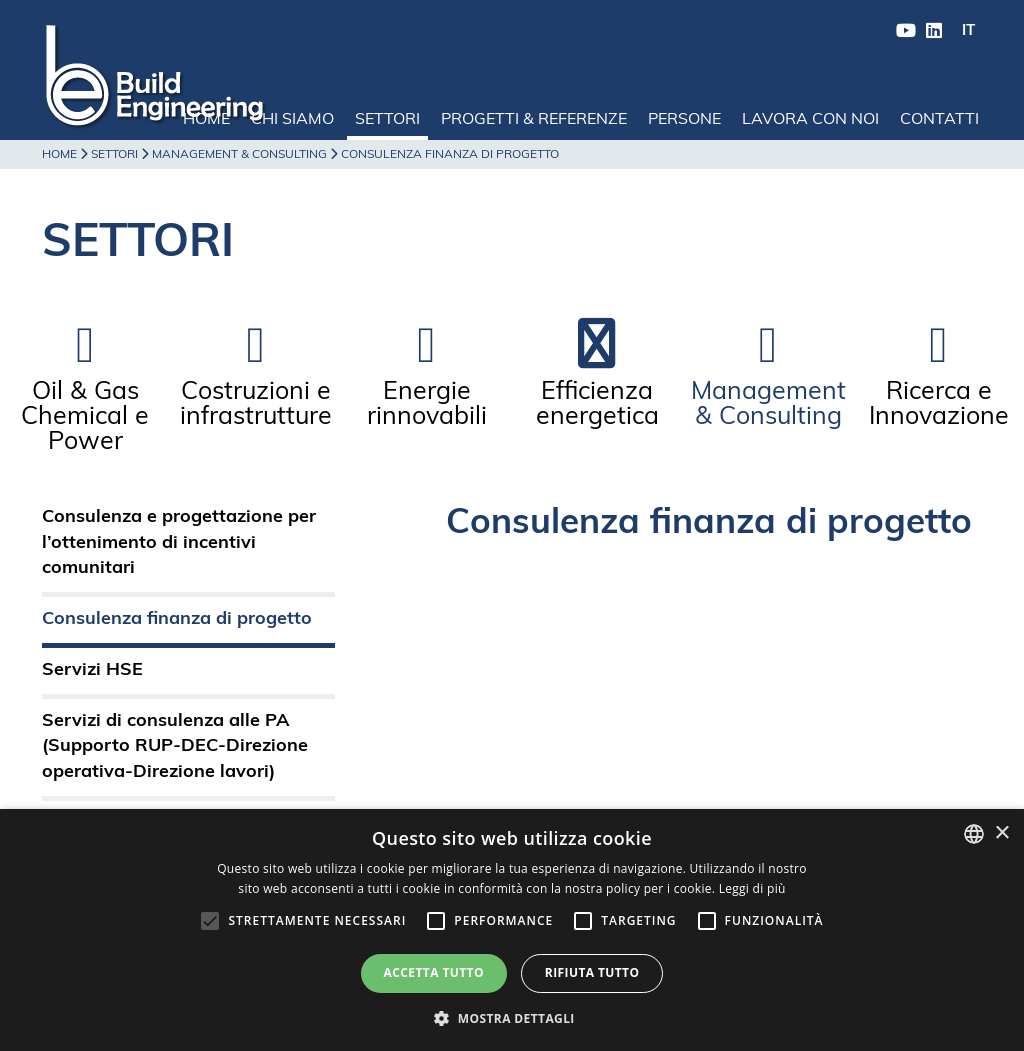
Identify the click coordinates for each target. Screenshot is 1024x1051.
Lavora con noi (810, 120)
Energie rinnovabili (427, 405)
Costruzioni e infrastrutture (256, 405)
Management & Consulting (239, 155)
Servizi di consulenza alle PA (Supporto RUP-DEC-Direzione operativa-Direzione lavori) (175, 747)
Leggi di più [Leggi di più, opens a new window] (752, 888)
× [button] (1001, 833)
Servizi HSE (92, 670)
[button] (512, 1017)
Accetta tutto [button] (434, 972)
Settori (387, 120)
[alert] (512, 930)
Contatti (939, 120)
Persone (684, 120)
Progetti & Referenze (534, 120)
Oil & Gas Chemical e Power (85, 417)
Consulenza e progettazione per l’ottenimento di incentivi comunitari (179, 543)
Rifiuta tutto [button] (592, 972)
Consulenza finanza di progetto (177, 619)
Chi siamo (292, 120)
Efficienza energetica (597, 405)
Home (206, 120)
